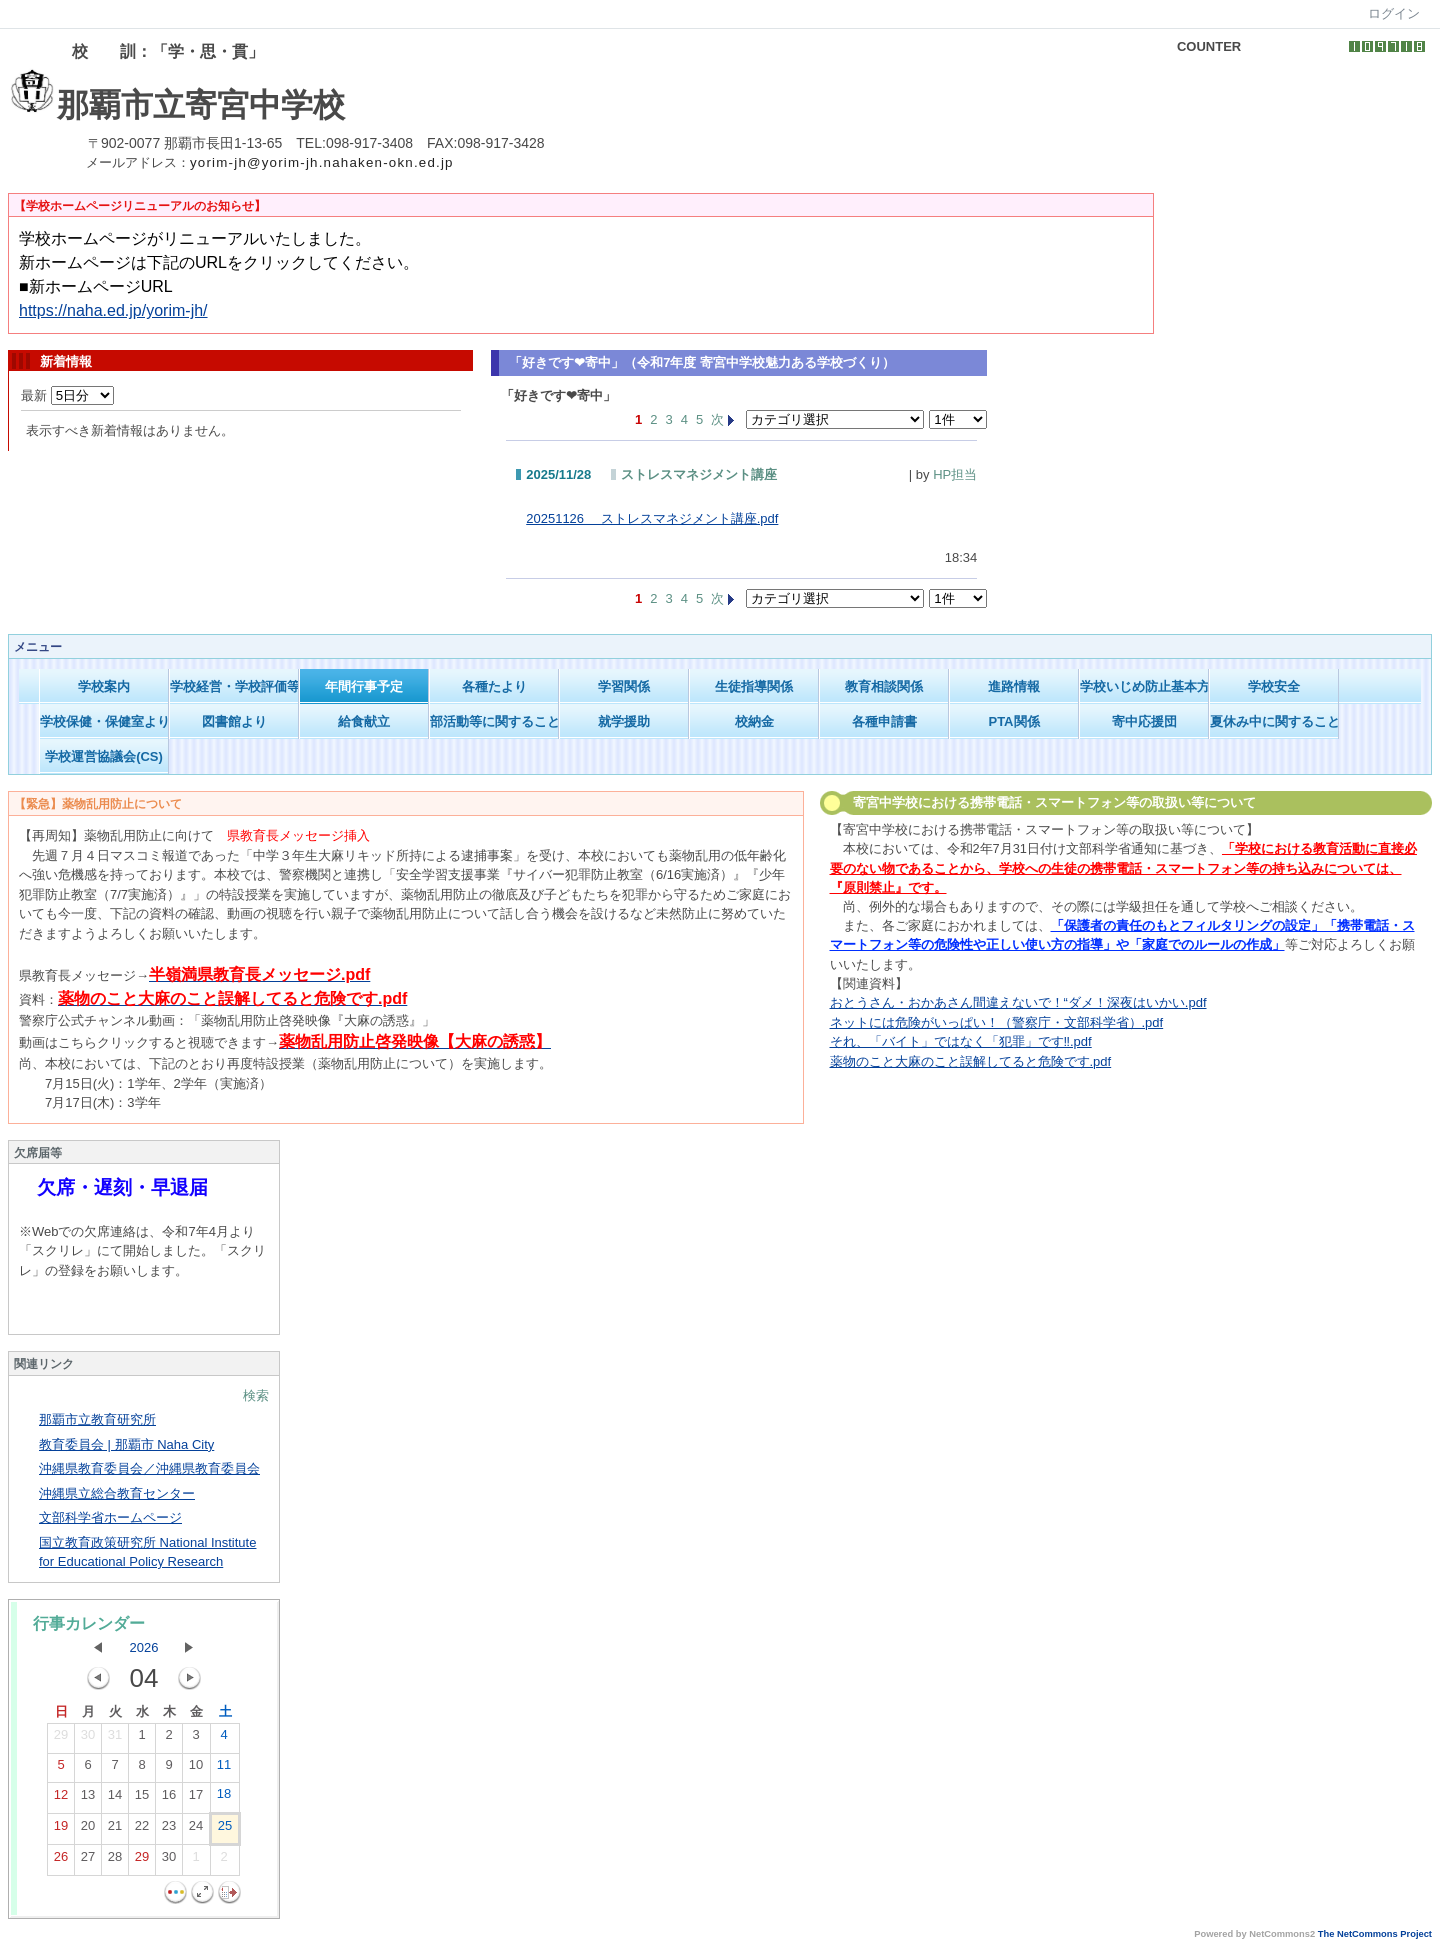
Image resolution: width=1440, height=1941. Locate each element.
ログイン (1394, 13)
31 (115, 1739)
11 (224, 1769)
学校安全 (1274, 686)
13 (88, 1799)
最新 (67, 395)
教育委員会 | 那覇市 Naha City (126, 1444)
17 (196, 1799)
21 (115, 1830)
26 (61, 1861)
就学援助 (624, 721)
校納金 (754, 721)
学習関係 (624, 686)
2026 (144, 1647)
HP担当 (955, 474)
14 (115, 1799)
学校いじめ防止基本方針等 (1144, 686)
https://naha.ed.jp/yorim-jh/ (113, 310)
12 (61, 1799)
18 (224, 1798)
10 (196, 1769)
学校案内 (104, 686)
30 (88, 1739)
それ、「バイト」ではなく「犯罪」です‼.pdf (961, 1041)
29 (61, 1739)
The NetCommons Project (1375, 1934)
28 (115, 1861)
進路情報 (1014, 686)
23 (169, 1830)
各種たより (494, 686)
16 (169, 1799)
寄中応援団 (1144, 721)
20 (88, 1830)
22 (142, 1830)
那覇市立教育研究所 (97, 1419)
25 (225, 1830)
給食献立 (364, 721)
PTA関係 (1013, 721)
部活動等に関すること (494, 721)
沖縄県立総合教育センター (117, 1493)
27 (88, 1861)
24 (196, 1830)
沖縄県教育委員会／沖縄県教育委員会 (149, 1468)
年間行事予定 (364, 686)
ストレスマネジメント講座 (699, 474)
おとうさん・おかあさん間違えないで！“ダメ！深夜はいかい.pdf (1018, 1002)
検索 (256, 1395)
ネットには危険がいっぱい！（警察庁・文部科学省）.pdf (997, 1022)
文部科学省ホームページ (110, 1517)
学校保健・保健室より (104, 721)
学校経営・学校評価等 (234, 686)
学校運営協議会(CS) (104, 756)
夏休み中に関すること (1274, 721)
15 (142, 1799)
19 (61, 1830)
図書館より (234, 721)
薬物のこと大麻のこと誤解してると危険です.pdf (971, 1061)
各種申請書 (884, 721)
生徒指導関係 (754, 686)
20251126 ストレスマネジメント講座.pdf (652, 518)
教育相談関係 (884, 686)
